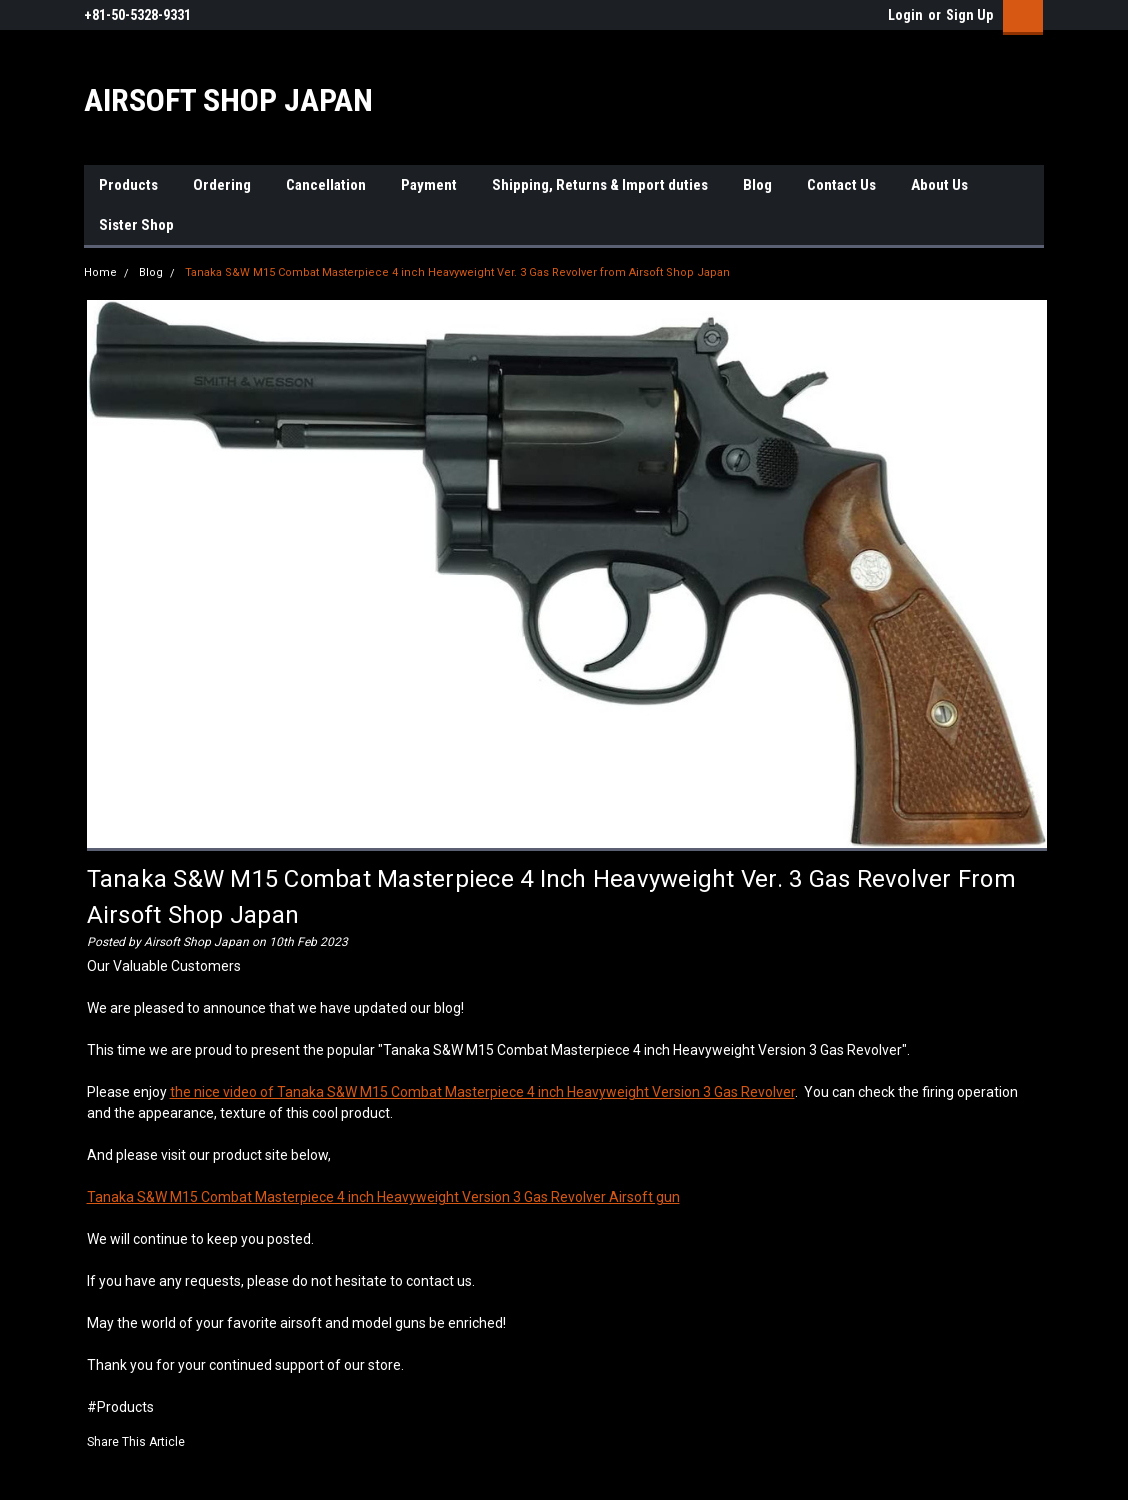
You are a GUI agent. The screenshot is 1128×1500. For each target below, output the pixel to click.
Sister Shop (136, 225)
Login (905, 15)
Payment (429, 185)
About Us (939, 185)
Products (128, 185)
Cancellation (326, 185)
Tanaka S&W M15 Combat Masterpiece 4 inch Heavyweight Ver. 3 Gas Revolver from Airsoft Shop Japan (457, 272)
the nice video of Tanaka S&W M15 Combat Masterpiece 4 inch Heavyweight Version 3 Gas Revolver (482, 1092)
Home (100, 272)
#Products (120, 1407)
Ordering (222, 185)
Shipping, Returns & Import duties (600, 185)
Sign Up (969, 15)
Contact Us (841, 185)
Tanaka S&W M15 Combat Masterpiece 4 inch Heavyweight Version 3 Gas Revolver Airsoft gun (383, 1197)
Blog (757, 185)
